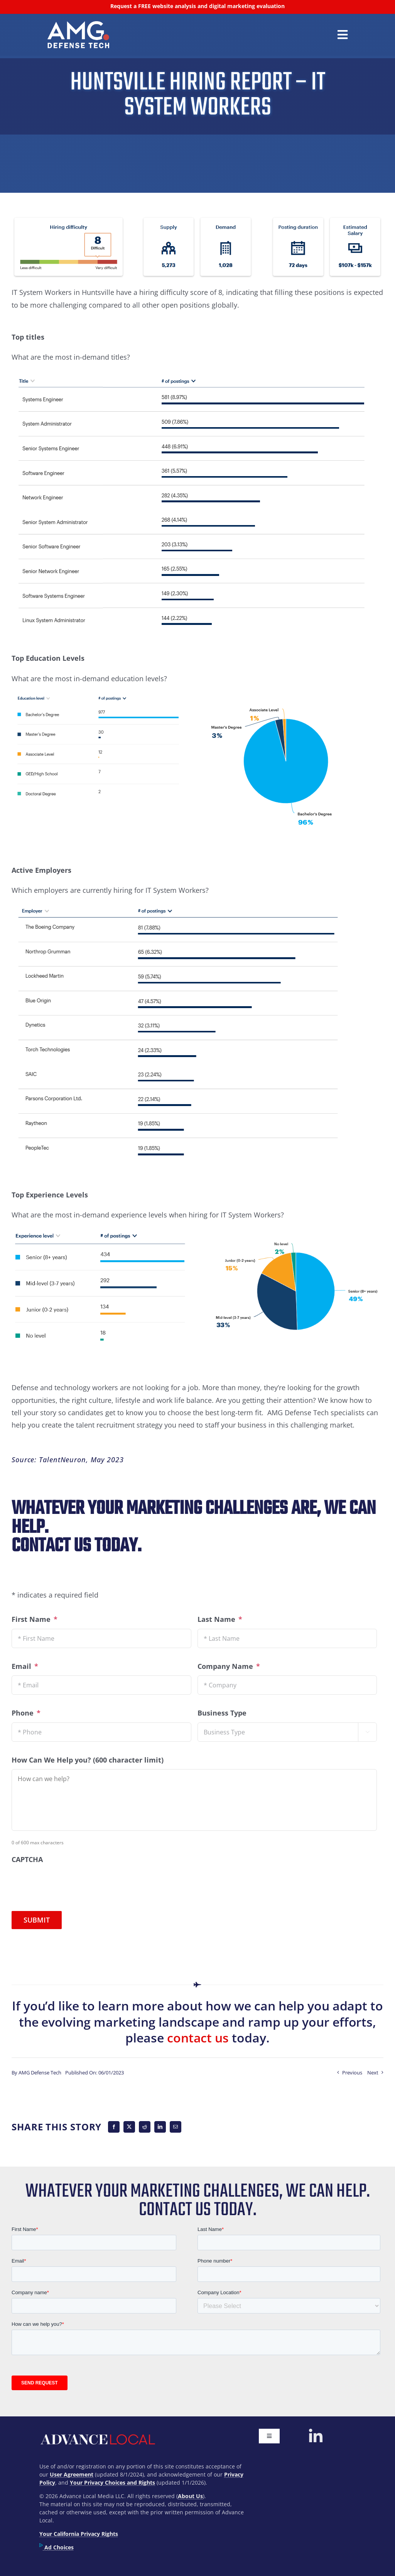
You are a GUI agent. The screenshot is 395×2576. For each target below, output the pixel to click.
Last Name (220, 1619)
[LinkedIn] (160, 2127)
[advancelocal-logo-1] (97, 2432)
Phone (26, 1713)
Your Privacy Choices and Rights (112, 2482)
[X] (129, 2127)
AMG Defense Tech (40, 2072)
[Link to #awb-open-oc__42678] (343, 34)
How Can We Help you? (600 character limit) (88, 1760)
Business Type (222, 1713)
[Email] (175, 2127)
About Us (190, 2496)
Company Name (229, 1666)
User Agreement (71, 2474)
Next (372, 2072)
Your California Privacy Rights (78, 2533)
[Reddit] (144, 2127)
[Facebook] (114, 2127)
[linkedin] (315, 2436)
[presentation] (70, 1884)
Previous (352, 2072)
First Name (34, 1619)
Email (25, 1666)
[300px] (78, 24)
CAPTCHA (27, 1859)
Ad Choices (56, 2547)
